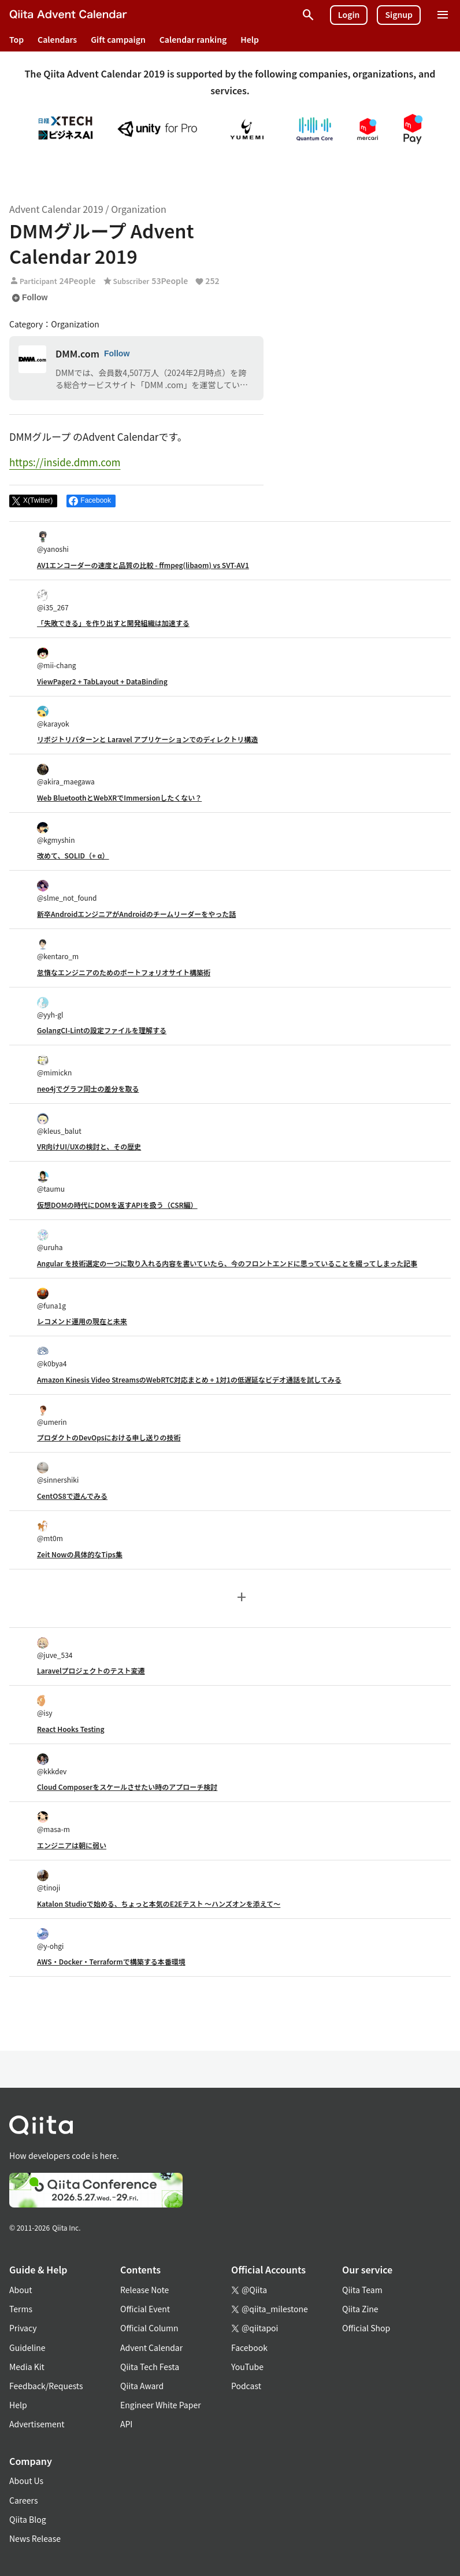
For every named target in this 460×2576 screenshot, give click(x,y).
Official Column (149, 2328)
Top (16, 39)
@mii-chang (56, 658)
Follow (29, 298)
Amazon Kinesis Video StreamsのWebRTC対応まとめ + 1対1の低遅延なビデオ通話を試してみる (189, 1379)
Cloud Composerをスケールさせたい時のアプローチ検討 (127, 1787)
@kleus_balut (59, 1124)
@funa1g (51, 1299)
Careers (23, 2500)
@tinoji (48, 1881)
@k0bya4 (51, 1357)
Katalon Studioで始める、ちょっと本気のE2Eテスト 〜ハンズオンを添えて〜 (158, 1903)
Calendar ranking (193, 39)
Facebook (249, 2347)
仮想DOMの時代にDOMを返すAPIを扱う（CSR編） (117, 1205)
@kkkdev (51, 1764)
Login (349, 14)
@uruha (50, 1240)
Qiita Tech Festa (149, 2366)
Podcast (246, 2385)
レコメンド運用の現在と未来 (82, 1321)
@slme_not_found (67, 891)
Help (249, 39)
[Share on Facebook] (91, 501)
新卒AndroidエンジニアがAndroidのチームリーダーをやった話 (136, 914)
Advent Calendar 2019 (56, 209)
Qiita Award (142, 2385)
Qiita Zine (360, 2309)
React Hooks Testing (71, 1729)
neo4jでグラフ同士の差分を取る (88, 1088)
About (20, 2289)
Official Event (145, 2309)
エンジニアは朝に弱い (71, 1845)
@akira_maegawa (66, 775)
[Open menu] (442, 15)
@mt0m (50, 1531)
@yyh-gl (50, 1008)
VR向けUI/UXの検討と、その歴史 (89, 1146)
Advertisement (37, 2424)
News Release (35, 2538)
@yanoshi (53, 542)
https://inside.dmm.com (64, 462)
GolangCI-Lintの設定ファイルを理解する (101, 1030)
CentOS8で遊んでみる (72, 1496)
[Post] (33, 501)
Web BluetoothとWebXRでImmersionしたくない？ (119, 797)
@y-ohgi (50, 1939)
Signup (399, 14)
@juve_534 (54, 1648)
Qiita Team (362, 2289)
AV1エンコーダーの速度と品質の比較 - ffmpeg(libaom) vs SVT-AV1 (143, 565)
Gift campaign (118, 39)
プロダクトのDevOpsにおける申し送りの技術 (109, 1437)
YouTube (247, 2366)
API (126, 2424)
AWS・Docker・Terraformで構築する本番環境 (111, 1961)
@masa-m (53, 1822)
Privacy (22, 2328)
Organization (138, 209)
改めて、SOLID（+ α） (73, 855)
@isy (45, 1706)
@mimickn (54, 1066)
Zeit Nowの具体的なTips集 (80, 1554)
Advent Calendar (151, 2347)
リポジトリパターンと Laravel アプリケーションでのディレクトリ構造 (147, 739)
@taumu (51, 1182)
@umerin (52, 1415)
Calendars (57, 39)
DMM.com (77, 353)
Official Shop (366, 2328)
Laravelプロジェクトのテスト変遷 (91, 1670)
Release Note (144, 2289)
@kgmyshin (56, 833)
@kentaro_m (58, 949)
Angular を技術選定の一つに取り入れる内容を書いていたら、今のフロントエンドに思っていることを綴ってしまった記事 (227, 1263)
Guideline (27, 2347)
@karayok (53, 717)
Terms (20, 2309)
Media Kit (26, 2366)
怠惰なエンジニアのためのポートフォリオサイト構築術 (123, 972)
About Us (26, 2480)
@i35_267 (53, 600)
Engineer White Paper (160, 2405)
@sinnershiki (58, 1473)
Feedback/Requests (46, 2385)
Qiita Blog (27, 2519)
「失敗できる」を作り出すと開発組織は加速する (113, 623)
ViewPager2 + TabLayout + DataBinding (102, 681)
